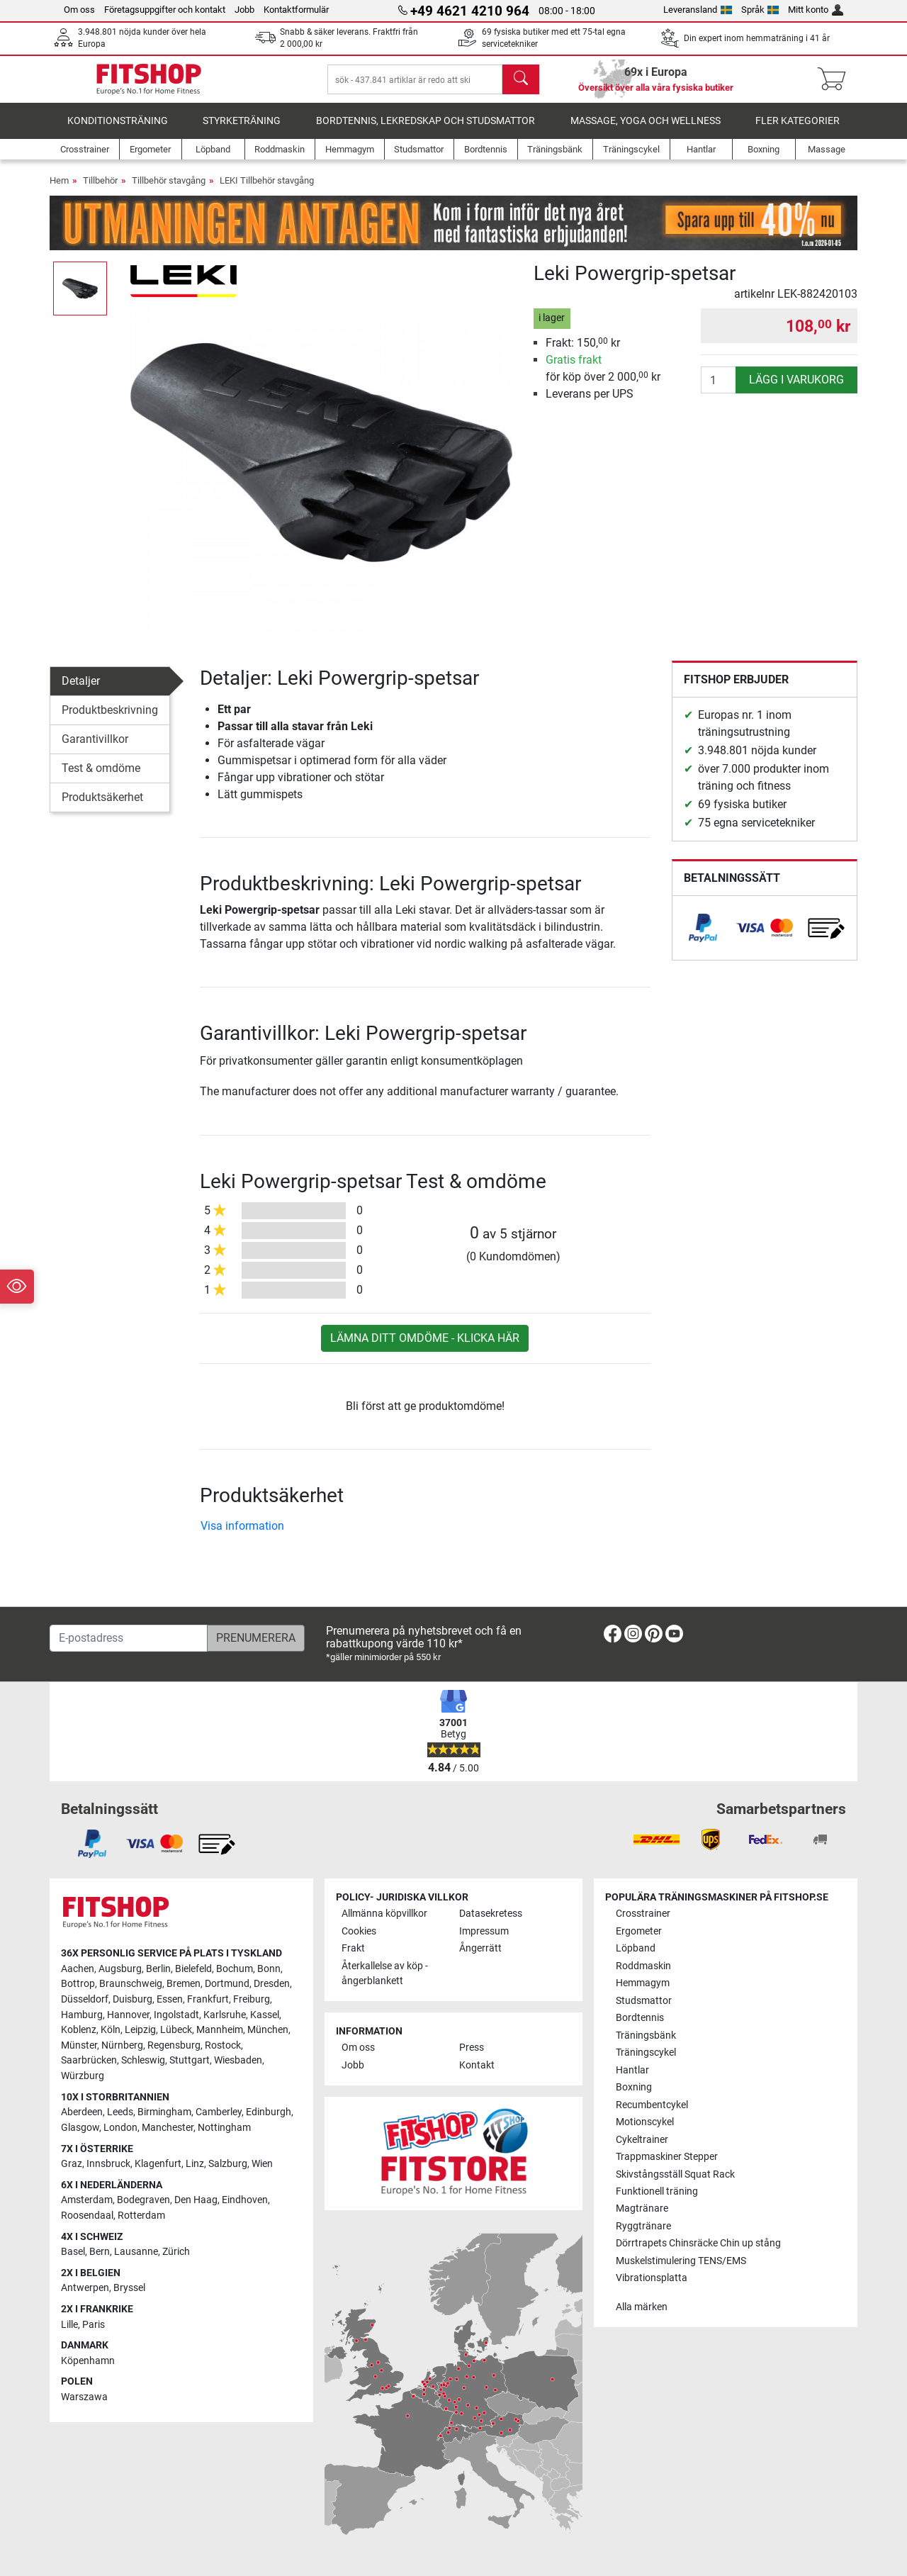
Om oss (79, 9)
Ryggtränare (643, 2226)
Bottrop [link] (78, 1984)
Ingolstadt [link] (176, 2015)
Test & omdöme (101, 778)
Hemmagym (643, 1983)
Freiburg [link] (251, 1999)
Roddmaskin (643, 1966)
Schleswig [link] (143, 2061)
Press (471, 2048)
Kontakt (477, 2065)
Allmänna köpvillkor (384, 1914)
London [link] (120, 2128)
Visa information (242, 1535)
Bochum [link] (234, 1969)
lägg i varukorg (796, 389)
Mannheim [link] (219, 2031)
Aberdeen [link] (82, 2113)
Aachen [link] (77, 1969)
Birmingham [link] (164, 2113)
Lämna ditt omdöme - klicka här (424, 1348)
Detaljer (81, 691)
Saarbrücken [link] (89, 2061)
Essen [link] (170, 1999)
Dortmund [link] (227, 1984)
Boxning (634, 2087)
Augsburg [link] (120, 1969)
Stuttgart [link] (189, 2061)
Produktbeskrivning (110, 720)
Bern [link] (99, 2252)
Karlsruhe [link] (224, 2015)
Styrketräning (242, 131)
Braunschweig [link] (130, 1984)
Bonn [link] (269, 1969)
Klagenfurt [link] (158, 2164)
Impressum (484, 1931)
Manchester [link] (167, 2128)
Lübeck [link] (176, 2031)
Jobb (244, 9)
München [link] (267, 2031)
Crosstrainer (643, 1914)
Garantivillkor (95, 749)
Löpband (635, 1949)
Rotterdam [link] (141, 2216)
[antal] (718, 389)
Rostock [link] (223, 2045)
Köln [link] (110, 2031)
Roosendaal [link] (87, 2216)
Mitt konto (815, 9)
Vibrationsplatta (651, 2279)
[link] (703, 938)
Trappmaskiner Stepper (667, 2157)
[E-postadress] (129, 1638)
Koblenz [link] (78, 2031)
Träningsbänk (646, 2035)
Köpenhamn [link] (88, 2361)
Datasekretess (490, 1914)
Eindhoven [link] (245, 2201)
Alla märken (641, 2307)
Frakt (353, 1949)
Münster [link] (79, 2045)
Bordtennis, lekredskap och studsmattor (425, 131)
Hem (59, 190)
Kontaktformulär (296, 9)
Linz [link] (195, 2164)
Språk (760, 9)
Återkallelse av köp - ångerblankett (385, 1974)
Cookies (359, 1931)
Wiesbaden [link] (238, 2061)
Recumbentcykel (652, 2105)
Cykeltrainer (642, 2140)
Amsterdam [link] (87, 2201)
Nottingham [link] (224, 2128)
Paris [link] (93, 2325)
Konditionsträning (117, 131)
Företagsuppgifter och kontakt (164, 9)
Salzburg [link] (227, 2164)
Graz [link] (71, 2164)
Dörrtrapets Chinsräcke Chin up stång (698, 2244)
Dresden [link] (272, 1984)
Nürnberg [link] (122, 2045)
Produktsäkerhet (102, 807)
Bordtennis (640, 2018)
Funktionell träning (657, 2191)
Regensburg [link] (174, 2045)
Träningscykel (646, 2052)
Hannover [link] (128, 2015)
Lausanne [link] (136, 2252)
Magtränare (642, 2209)
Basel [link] (73, 2252)
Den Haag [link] (196, 2201)
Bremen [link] (184, 1984)
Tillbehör (100, 190)
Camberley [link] (219, 2113)
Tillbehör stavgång (168, 190)
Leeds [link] (120, 2113)
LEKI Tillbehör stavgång (267, 190)
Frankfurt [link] (208, 1999)
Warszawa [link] (84, 2397)
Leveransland (697, 9)
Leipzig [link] (140, 2031)
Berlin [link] (158, 1969)
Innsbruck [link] (108, 2164)
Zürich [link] (176, 2252)
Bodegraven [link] (143, 2201)
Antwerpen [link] (85, 2289)
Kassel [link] (264, 2015)
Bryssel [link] (129, 2289)
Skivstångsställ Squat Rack (675, 2174)
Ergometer (639, 1931)
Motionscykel (645, 2122)
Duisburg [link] (132, 1999)
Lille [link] (69, 2325)
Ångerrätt (480, 1949)
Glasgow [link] (80, 2128)
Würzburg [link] (82, 2076)
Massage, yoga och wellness (645, 131)
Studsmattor (644, 2001)
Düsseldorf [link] (84, 1999)
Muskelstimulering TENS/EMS (681, 2261)
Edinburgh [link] (268, 2113)
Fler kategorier (797, 131)
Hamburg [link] (82, 2015)
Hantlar (632, 2070)
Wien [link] (262, 2164)
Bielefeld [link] (193, 1969)
